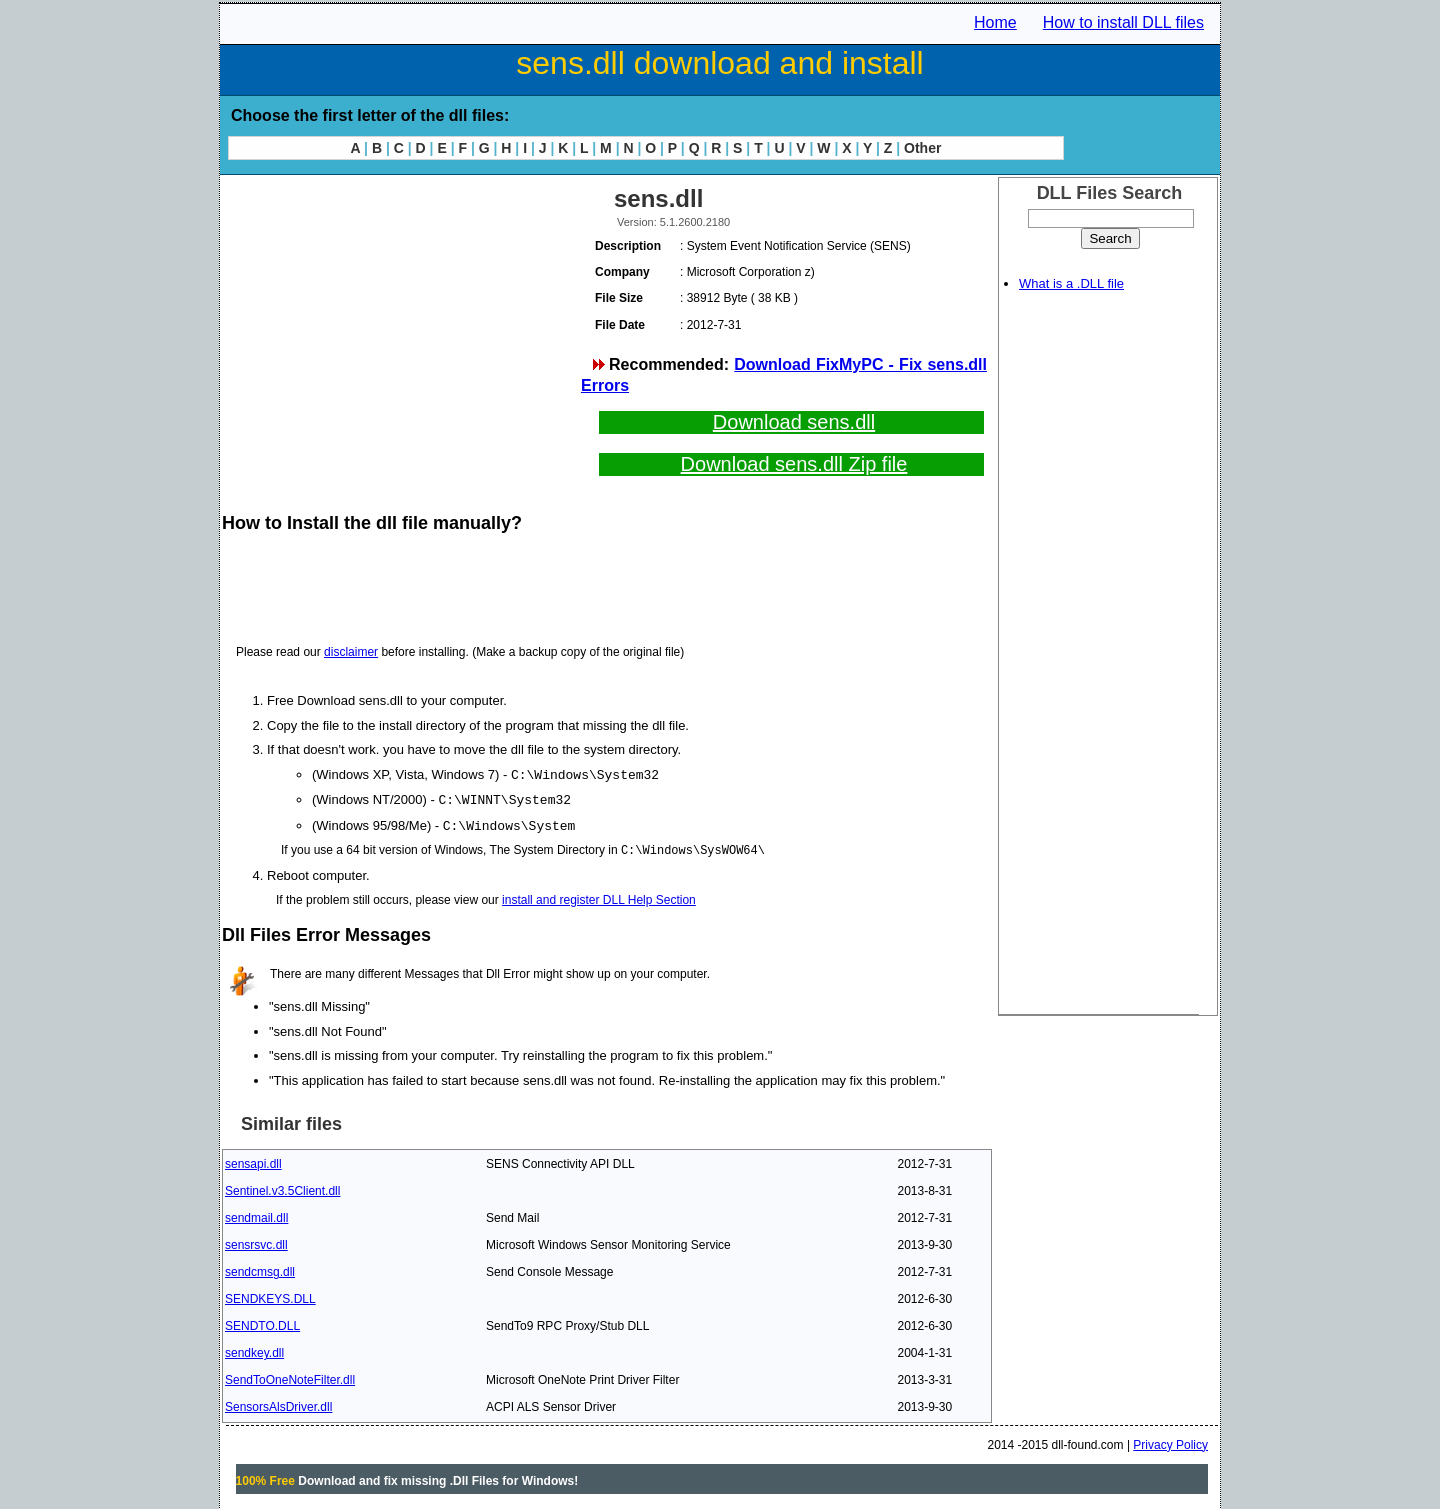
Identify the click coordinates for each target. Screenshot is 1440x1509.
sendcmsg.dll (260, 1269)
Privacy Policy (1170, 1442)
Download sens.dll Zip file (794, 464)
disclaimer (351, 652)
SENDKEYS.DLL (270, 1296)
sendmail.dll (256, 1215)
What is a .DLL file (1071, 283)
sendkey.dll (254, 1350)
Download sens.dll (794, 422)
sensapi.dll (253, 1161)
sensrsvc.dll (256, 1242)
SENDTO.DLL (262, 1323)
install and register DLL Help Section (599, 897)
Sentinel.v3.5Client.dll (282, 1188)
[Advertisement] (400, 320)
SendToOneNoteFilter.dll (290, 1377)
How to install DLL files (1123, 22)
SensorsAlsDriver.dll (278, 1404)
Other (922, 148)
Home (995, 22)
